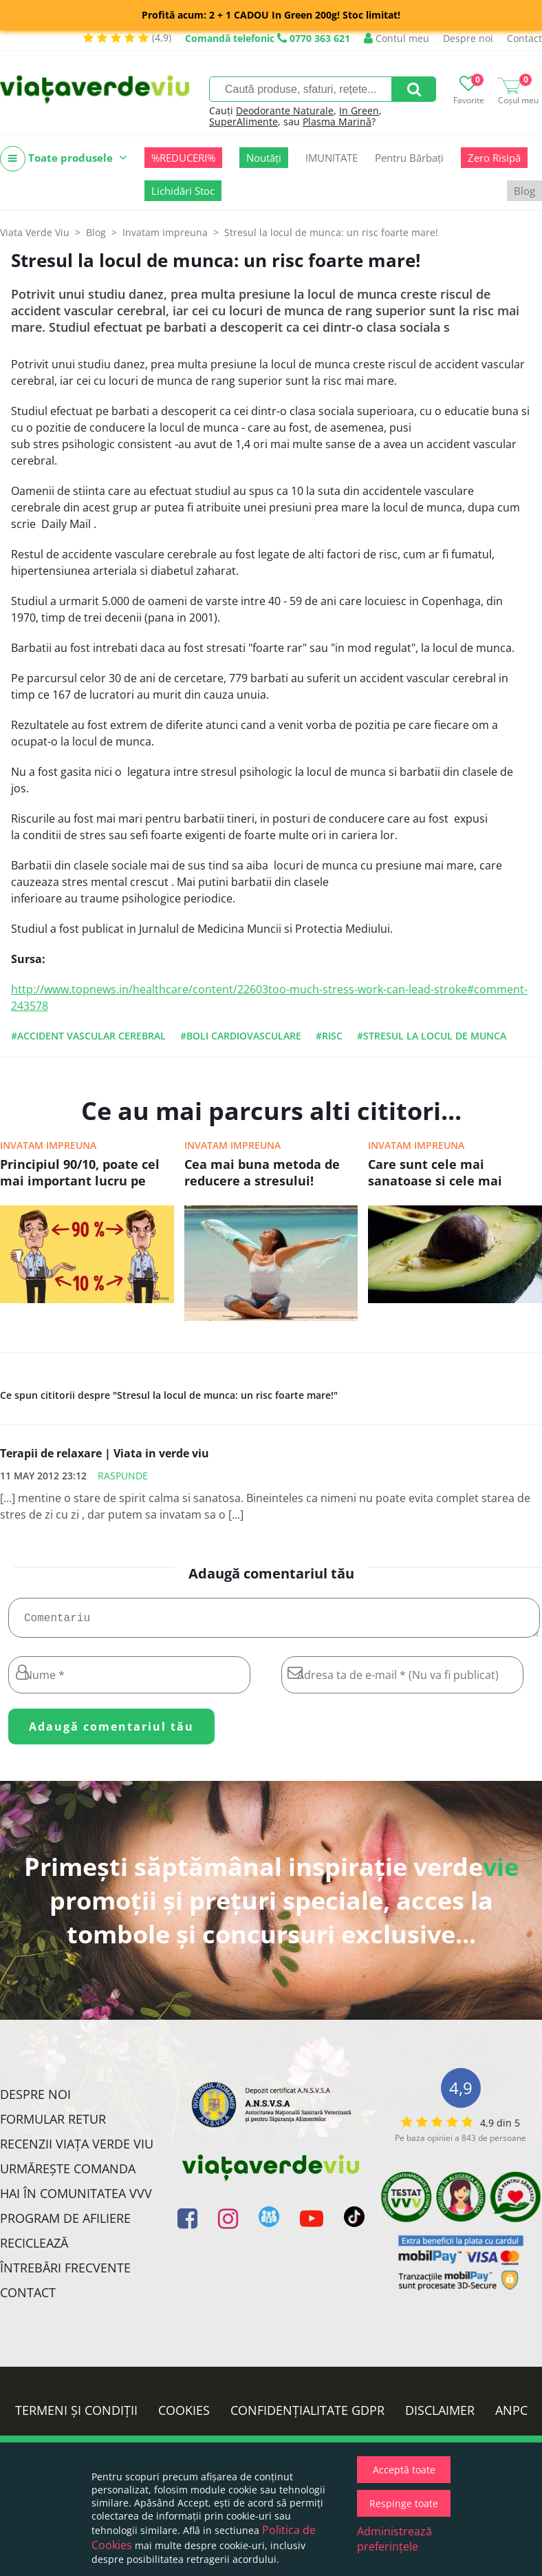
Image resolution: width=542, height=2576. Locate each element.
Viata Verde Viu (34, 232)
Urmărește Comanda (68, 2174)
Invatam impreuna (48, 1145)
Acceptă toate (404, 2469)
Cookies (184, 2415)
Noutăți (263, 158)
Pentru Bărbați (409, 158)
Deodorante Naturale (285, 110)
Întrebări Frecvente (65, 2273)
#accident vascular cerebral (88, 1035)
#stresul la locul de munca (431, 1035)
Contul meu (396, 38)
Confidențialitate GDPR (307, 2415)
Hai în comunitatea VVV (76, 2198)
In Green (359, 110)
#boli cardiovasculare (240, 1035)
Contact (524, 38)
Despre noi (468, 38)
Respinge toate (403, 2503)
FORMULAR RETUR (53, 2124)
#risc (329, 1035)
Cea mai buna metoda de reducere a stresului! (262, 1172)
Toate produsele (63, 158)
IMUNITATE (331, 158)
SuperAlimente (243, 121)
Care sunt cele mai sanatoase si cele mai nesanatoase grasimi (435, 1174)
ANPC (511, 2415)
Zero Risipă (494, 158)
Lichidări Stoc (183, 191)
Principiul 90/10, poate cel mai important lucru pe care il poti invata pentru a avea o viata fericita (83, 1174)
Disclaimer (440, 2415)
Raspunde (123, 1475)
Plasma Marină (337, 121)
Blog (524, 191)
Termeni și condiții (76, 2415)
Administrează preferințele (394, 2539)
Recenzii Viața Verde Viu (76, 2149)
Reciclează (34, 2248)
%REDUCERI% (183, 158)
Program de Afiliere (65, 2223)
